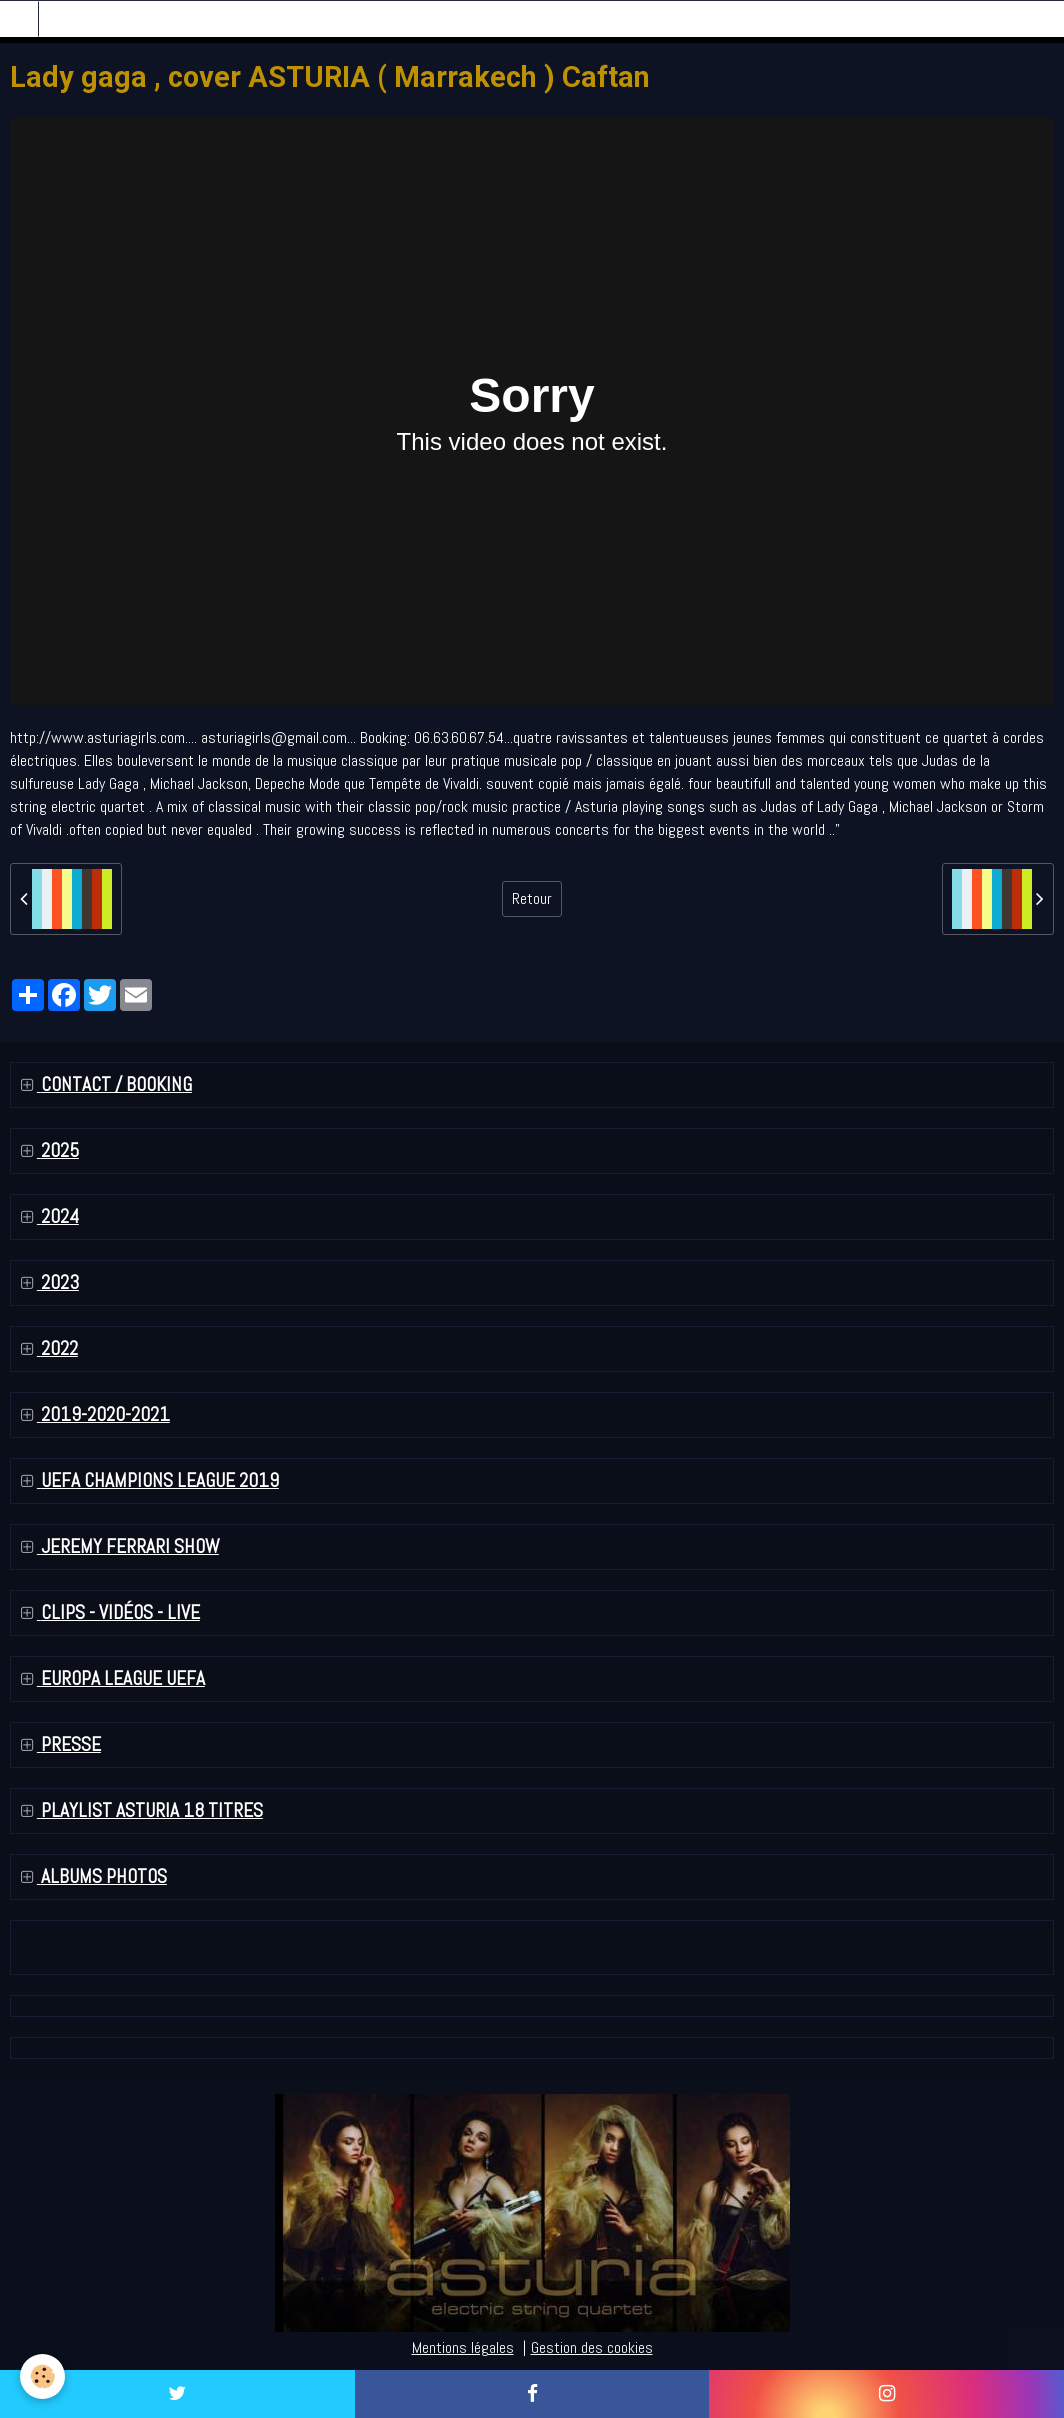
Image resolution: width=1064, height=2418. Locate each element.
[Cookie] (42, 2376)
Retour (532, 898)
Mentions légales (463, 2347)
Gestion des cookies (592, 2347)
